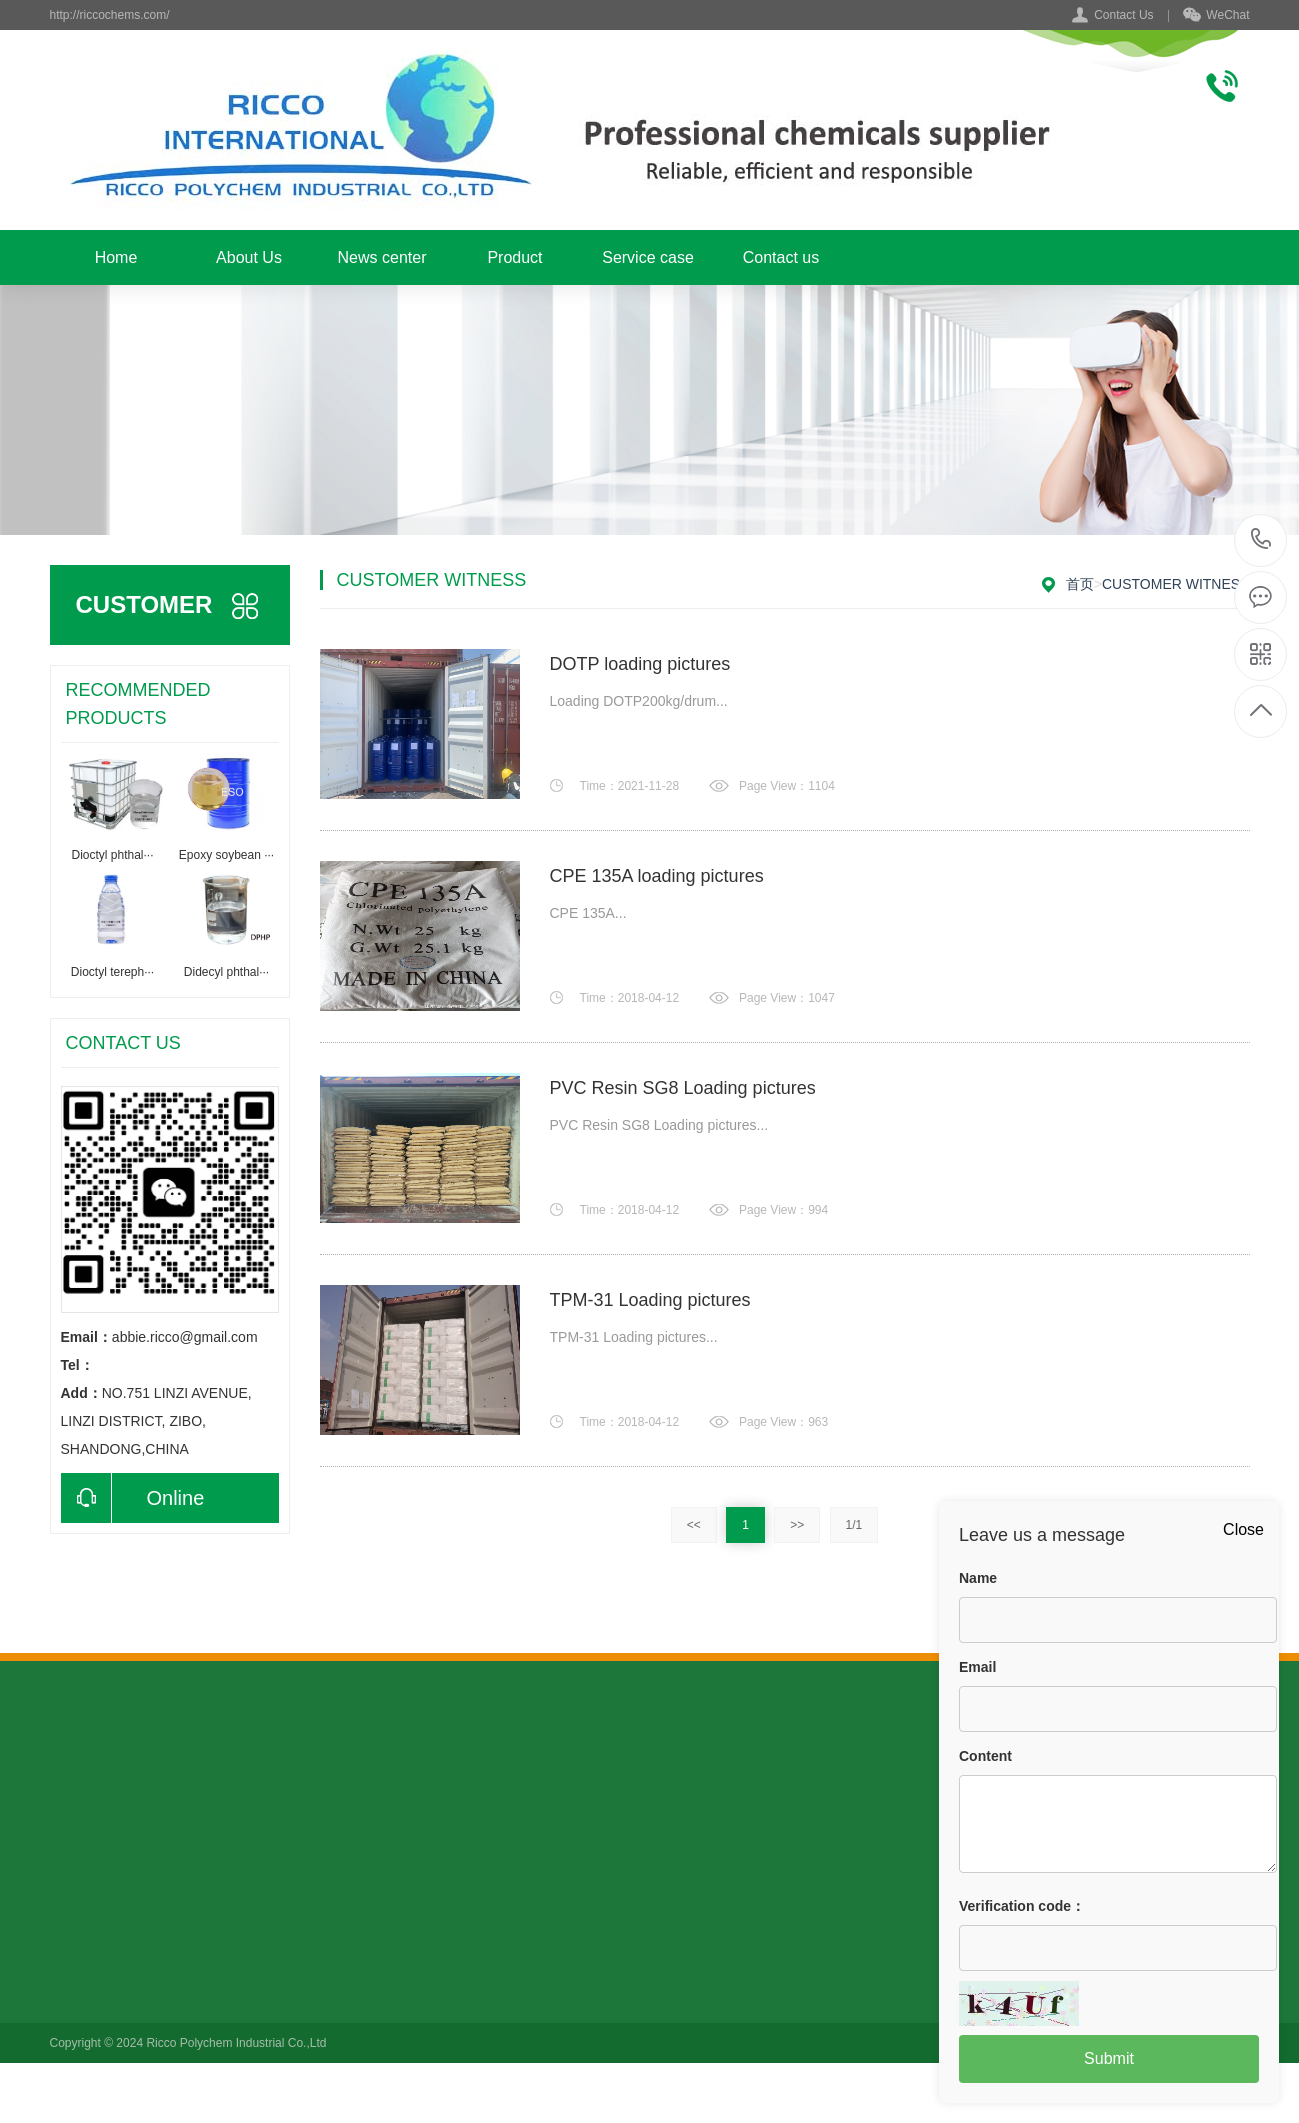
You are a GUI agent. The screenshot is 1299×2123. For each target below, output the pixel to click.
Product (514, 257)
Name (978, 1578)
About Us (249, 257)
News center (382, 257)
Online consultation (133, 1498)
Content (985, 1756)
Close (1243, 1529)
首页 (1080, 584)
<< (694, 1525)
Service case (648, 257)
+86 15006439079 (1261, 540)
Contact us (781, 257)
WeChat (1216, 16)
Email (977, 1667)
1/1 (854, 1525)
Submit (1109, 2058)
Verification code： (1022, 1906)
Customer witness (1176, 584)
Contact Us (1123, 15)
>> (797, 1525)
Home (116, 257)
